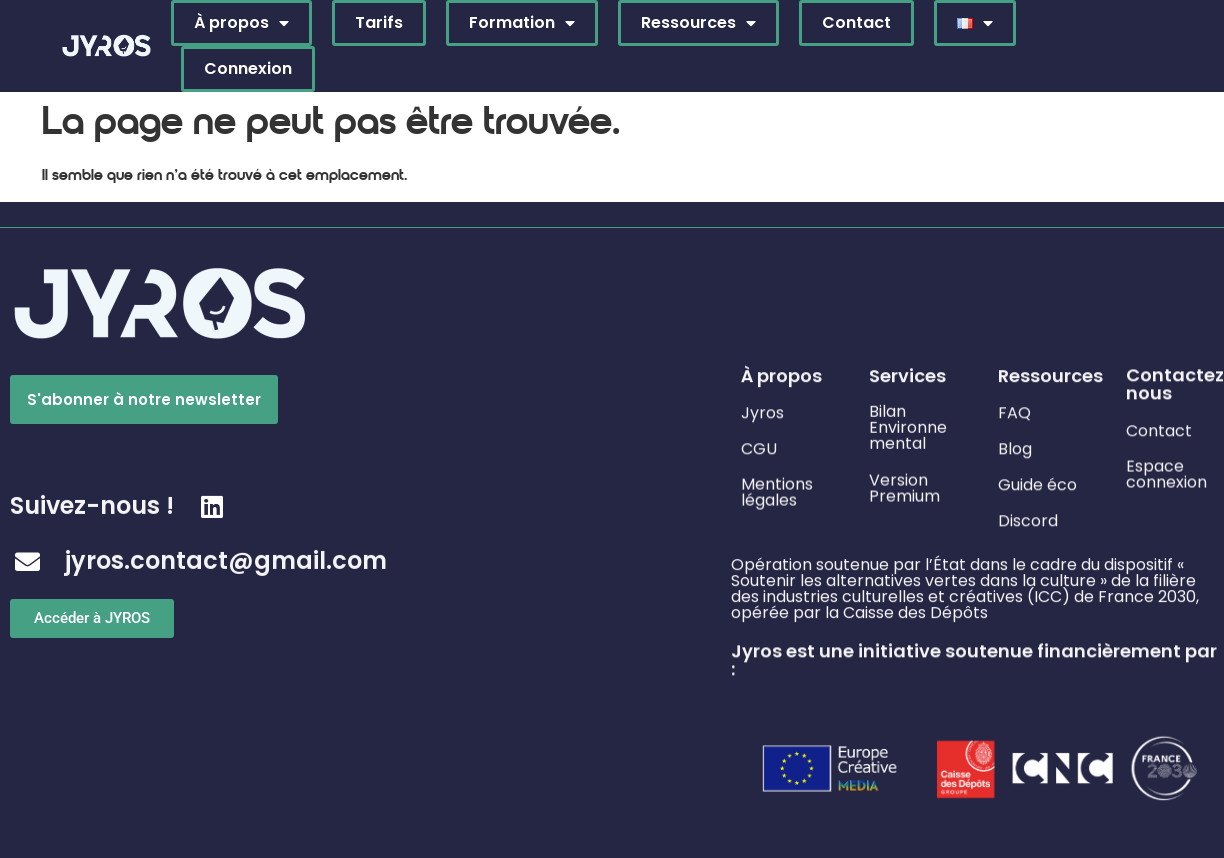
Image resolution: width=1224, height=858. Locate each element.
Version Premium (904, 484)
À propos (241, 23)
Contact (856, 22)
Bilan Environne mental (908, 422)
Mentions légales (777, 488)
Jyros (762, 410)
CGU (759, 446)
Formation (522, 23)
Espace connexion (1166, 470)
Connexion (248, 68)
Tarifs (379, 22)
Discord (1028, 518)
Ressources (698, 23)
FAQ (1014, 410)
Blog (1015, 446)
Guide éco (1037, 482)
